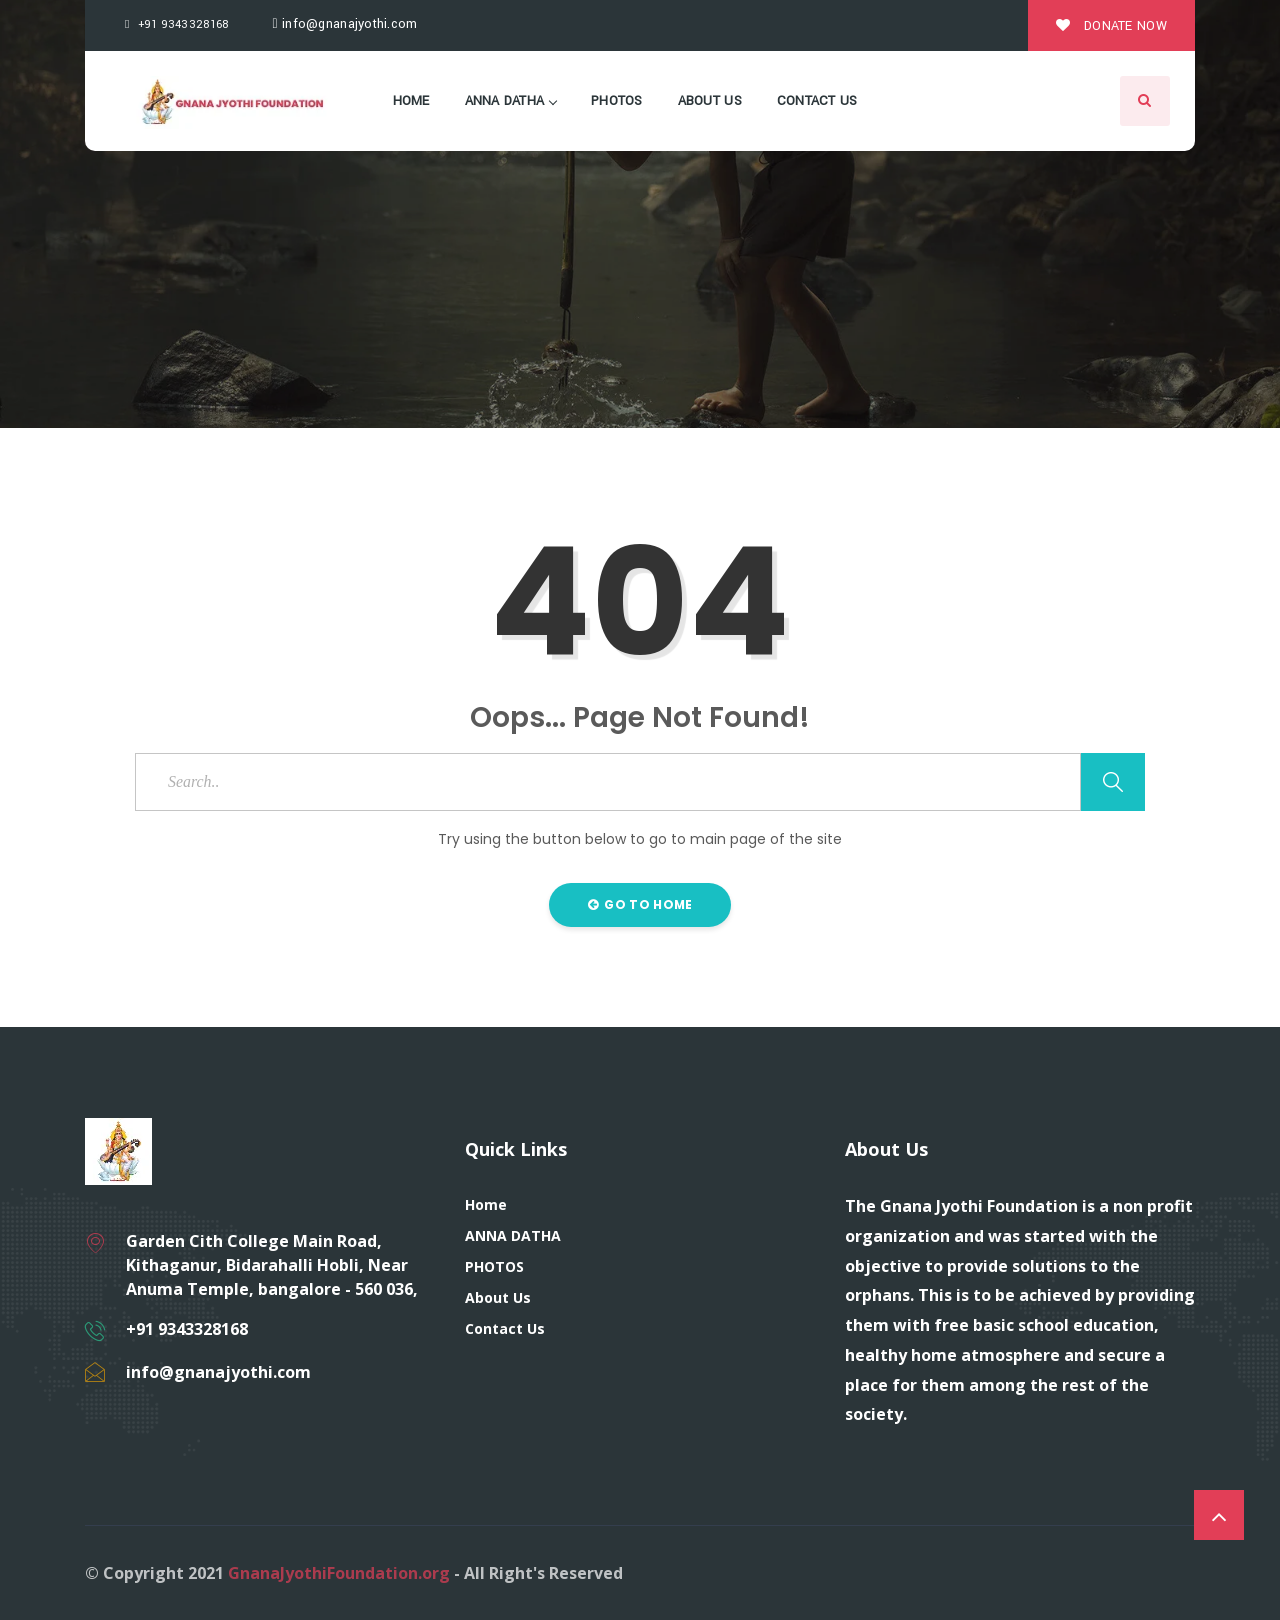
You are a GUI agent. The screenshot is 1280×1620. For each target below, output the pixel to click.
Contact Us (817, 101)
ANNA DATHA (511, 101)
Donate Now (1111, 26)
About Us (710, 101)
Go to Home (640, 904)
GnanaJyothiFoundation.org (339, 1573)
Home (411, 101)
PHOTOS (617, 101)
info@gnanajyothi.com (345, 24)
